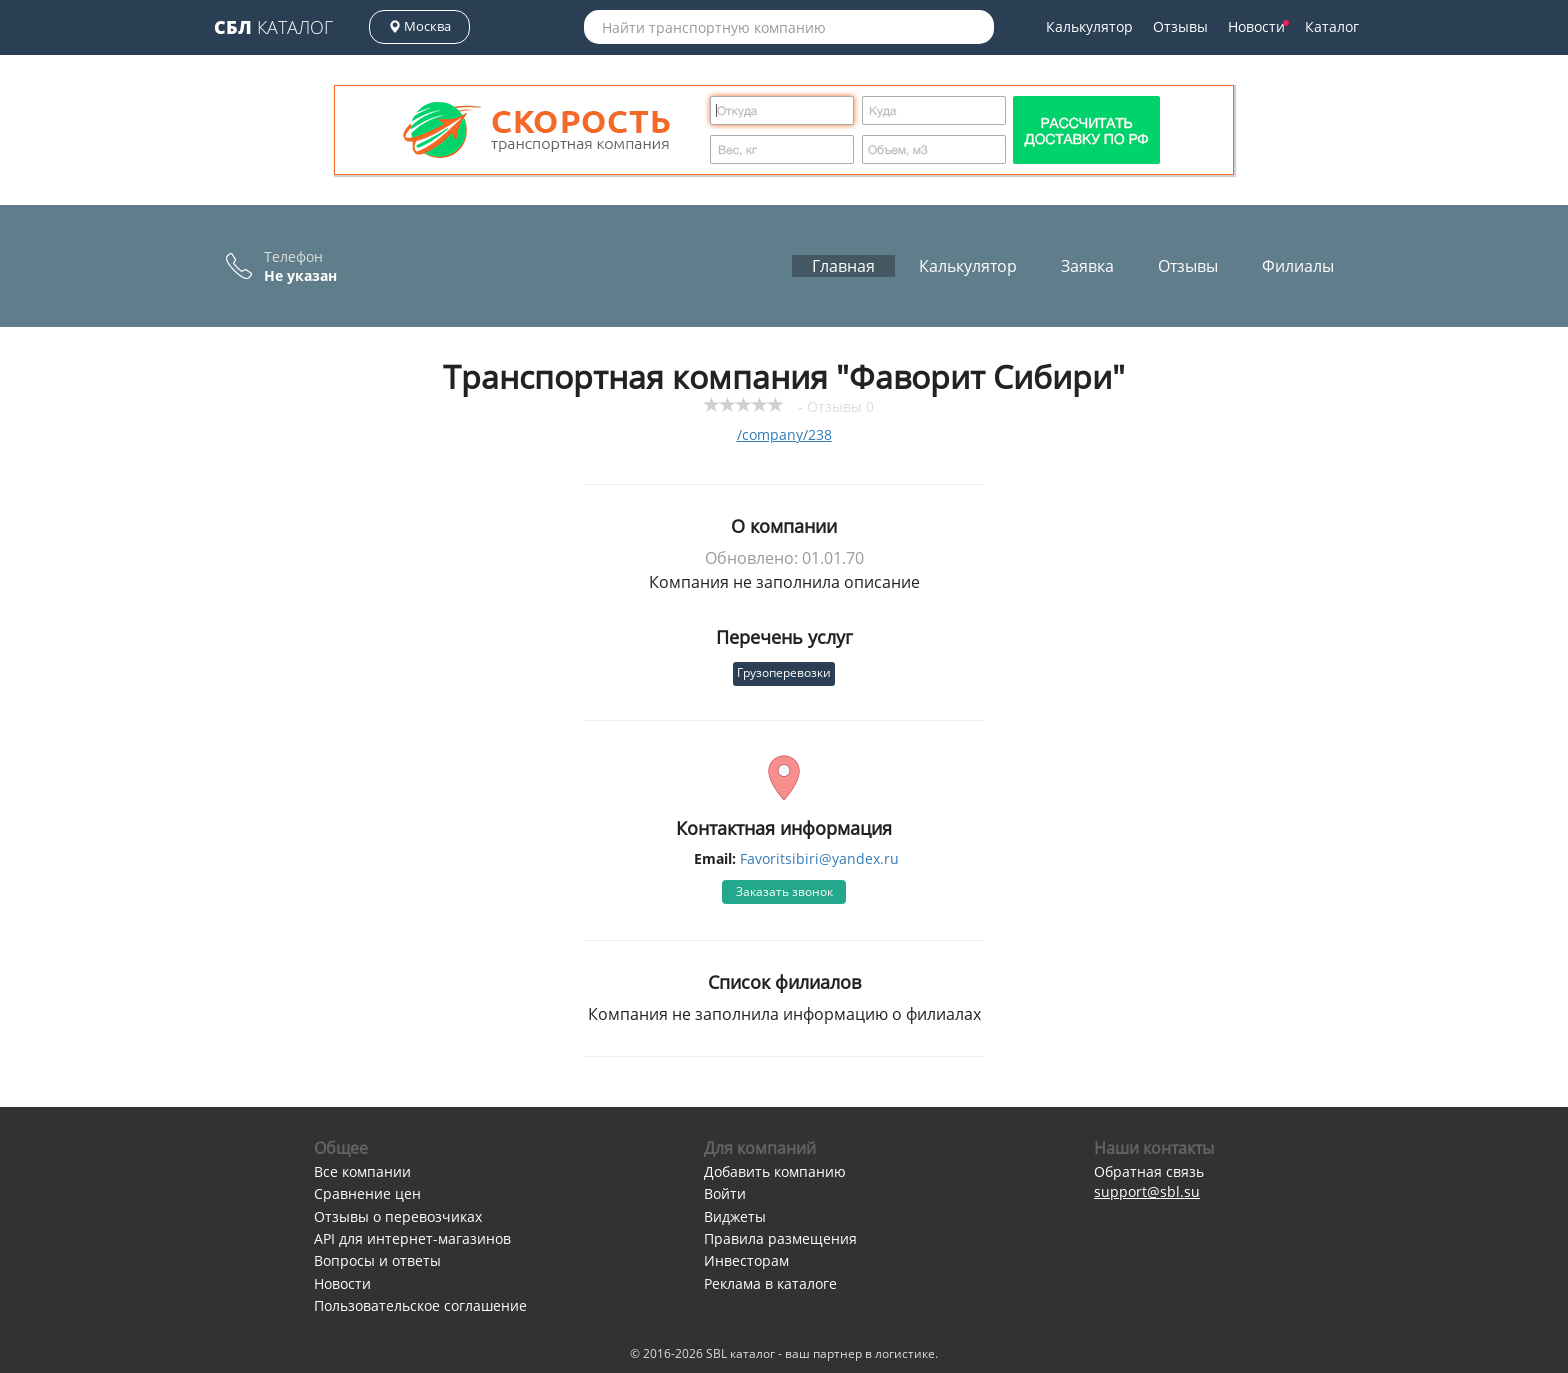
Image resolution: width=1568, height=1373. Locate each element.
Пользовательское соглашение (420, 1305)
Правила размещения (780, 1238)
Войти (725, 1193)
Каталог (273, 27)
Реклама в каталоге (770, 1283)
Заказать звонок (784, 891)
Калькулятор (1089, 26)
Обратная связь (1149, 1171)
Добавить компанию (775, 1171)
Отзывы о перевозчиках (398, 1216)
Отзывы (1180, 26)
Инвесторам (746, 1260)
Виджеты (735, 1216)
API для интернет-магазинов (412, 1238)
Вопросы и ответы (377, 1260)
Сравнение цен (367, 1193)
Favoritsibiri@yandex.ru (819, 858)
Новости (1258, 26)
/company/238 (784, 434)
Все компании (362, 1171)
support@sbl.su (1147, 1191)
